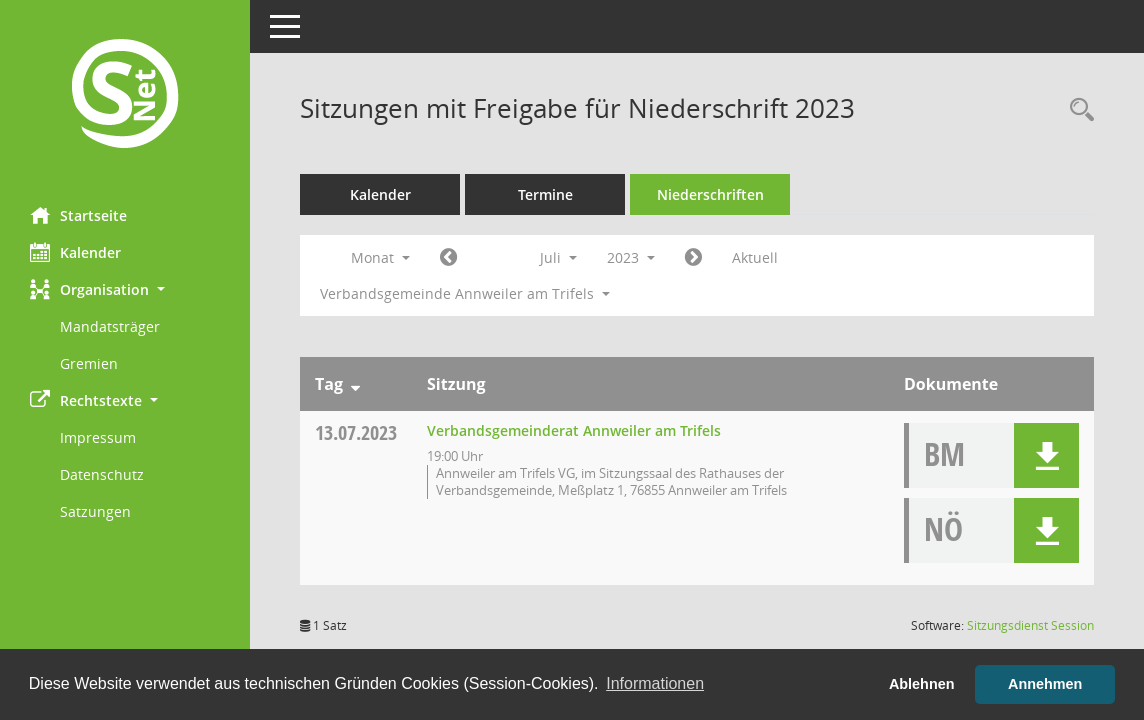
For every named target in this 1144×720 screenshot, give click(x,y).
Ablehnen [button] (922, 684)
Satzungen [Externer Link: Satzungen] (95, 511)
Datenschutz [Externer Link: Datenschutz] (102, 474)
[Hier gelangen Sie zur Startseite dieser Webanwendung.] (125, 96)
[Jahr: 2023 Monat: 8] (693, 258)
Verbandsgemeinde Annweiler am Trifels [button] (465, 293)
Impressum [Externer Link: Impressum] (98, 437)
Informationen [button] (655, 683)
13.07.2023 (356, 432)
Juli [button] (558, 257)
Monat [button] (380, 257)
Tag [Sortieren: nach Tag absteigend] (329, 384)
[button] (125, 289)
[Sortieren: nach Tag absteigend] (355, 384)
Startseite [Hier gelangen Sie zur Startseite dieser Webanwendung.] (78, 215)
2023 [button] (631, 257)
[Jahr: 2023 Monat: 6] (448, 258)
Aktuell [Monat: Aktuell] (755, 257)
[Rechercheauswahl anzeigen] (1077, 110)
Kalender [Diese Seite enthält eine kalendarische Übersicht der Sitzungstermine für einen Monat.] (75, 252)
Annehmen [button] (1045, 684)
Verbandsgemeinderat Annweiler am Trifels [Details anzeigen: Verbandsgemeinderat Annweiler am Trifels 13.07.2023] (574, 430)
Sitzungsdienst (1030, 625)
